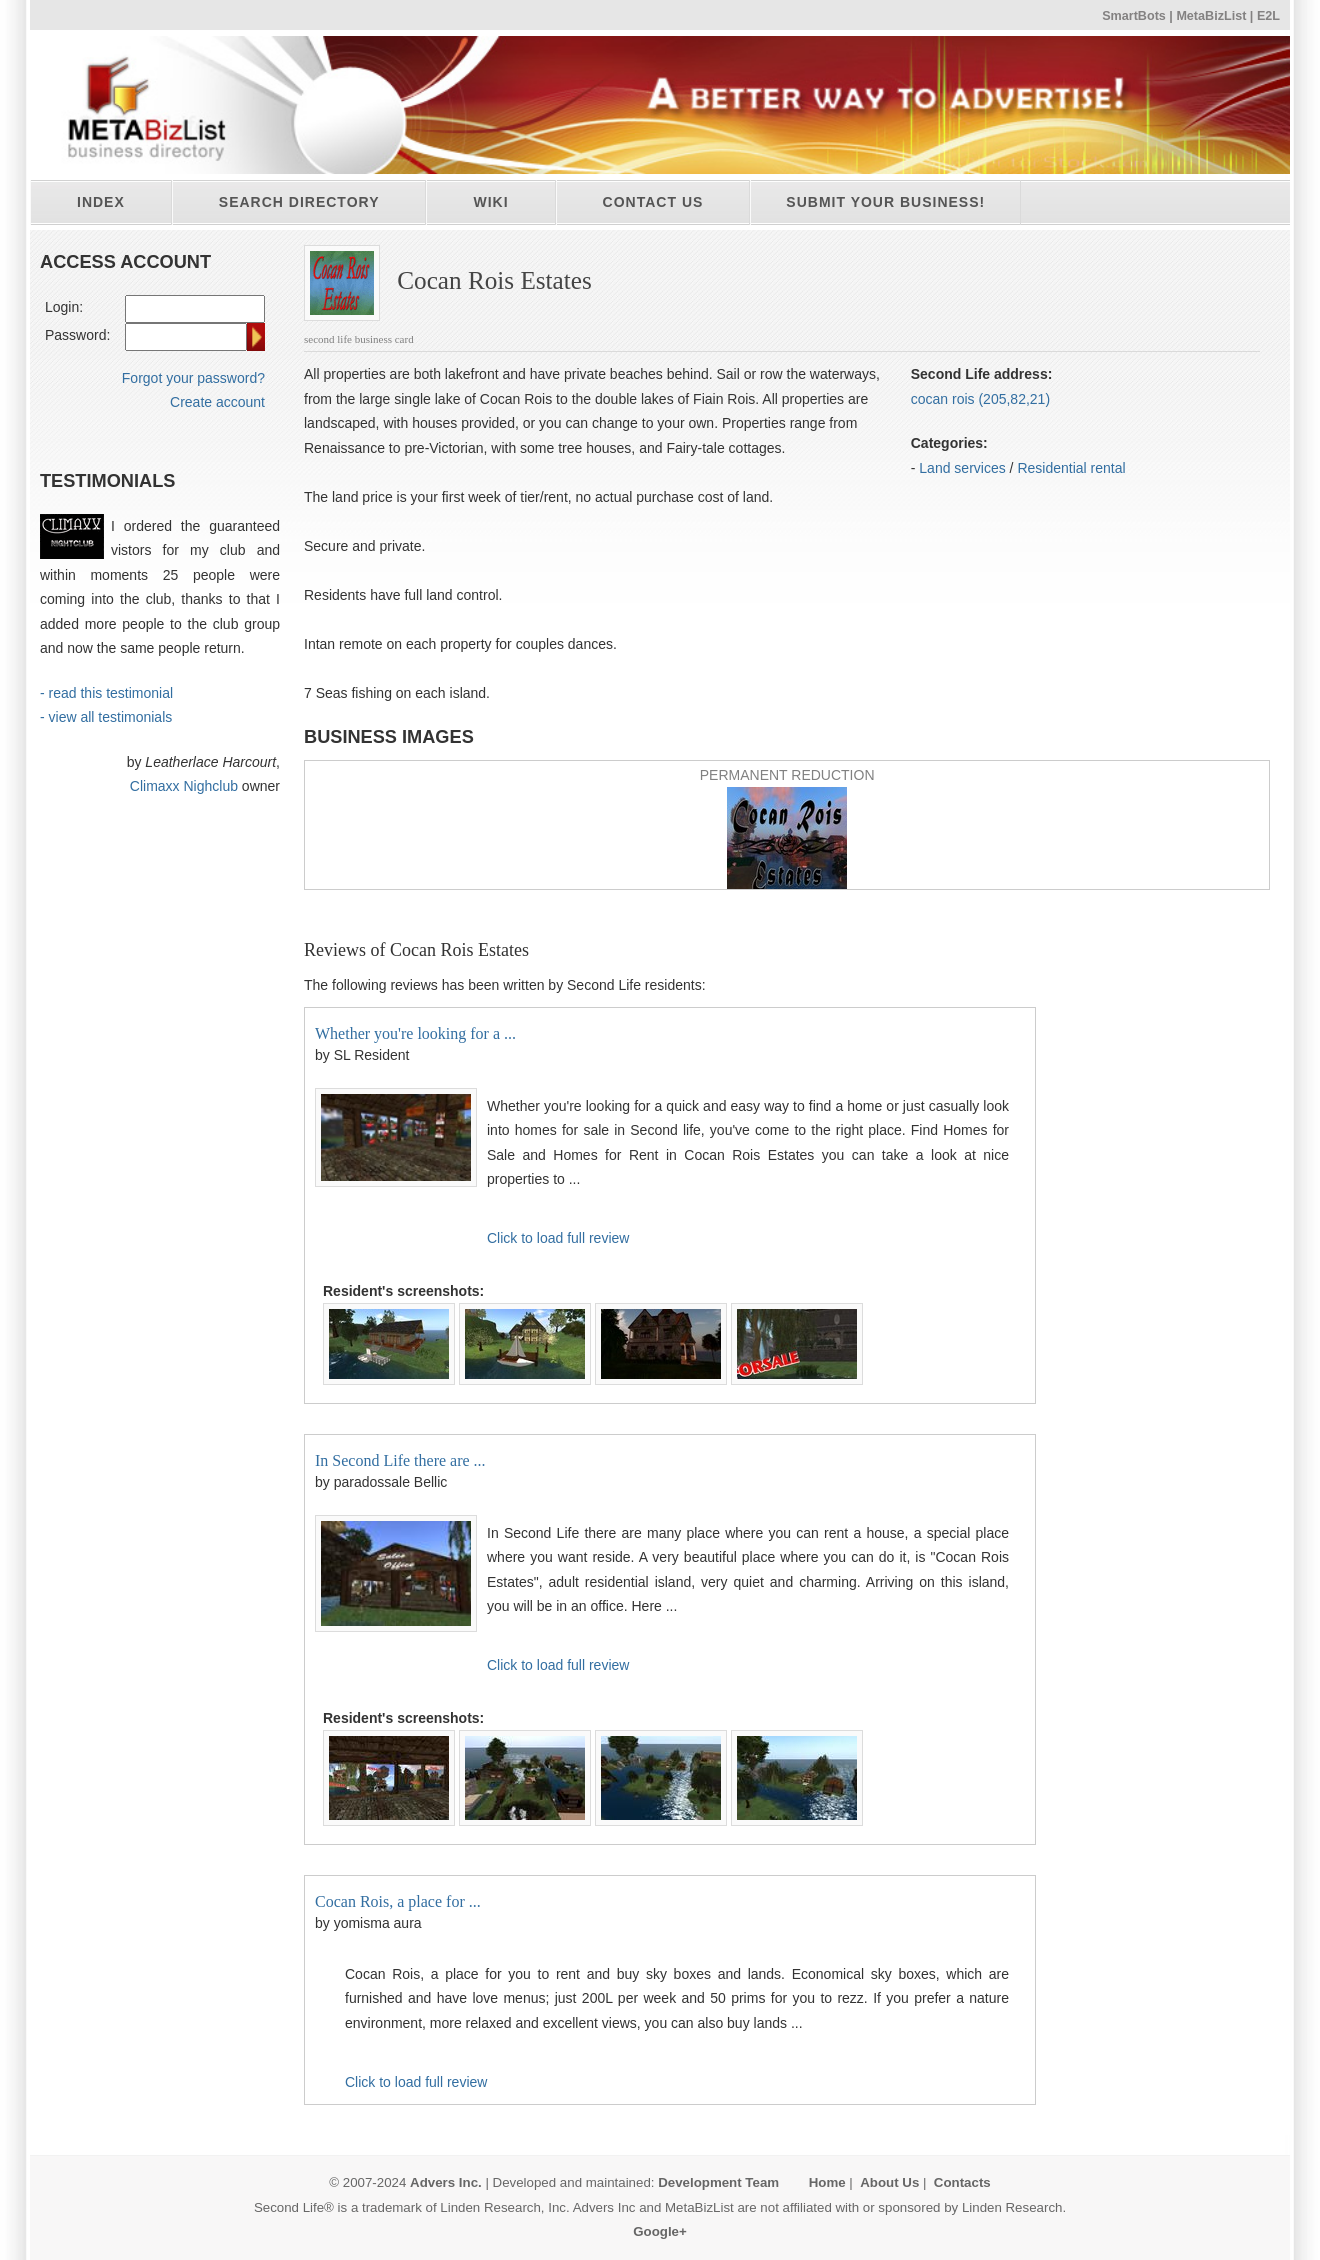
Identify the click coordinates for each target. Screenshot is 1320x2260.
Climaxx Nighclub (184, 786)
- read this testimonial (106, 693)
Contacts (962, 2182)
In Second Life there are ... (400, 1460)
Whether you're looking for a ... (415, 1033)
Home (827, 2182)
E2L (1268, 16)
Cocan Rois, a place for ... (398, 1901)
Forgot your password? (193, 378)
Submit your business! (885, 202)
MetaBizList (1211, 16)
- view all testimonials (106, 717)
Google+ (660, 2231)
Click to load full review (558, 1238)
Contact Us (653, 202)
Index (101, 202)
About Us (889, 2182)
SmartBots (1134, 16)
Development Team (718, 2182)
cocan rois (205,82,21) (980, 399)
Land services (962, 468)
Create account (217, 402)
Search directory (299, 202)
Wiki (490, 202)
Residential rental (1071, 468)
